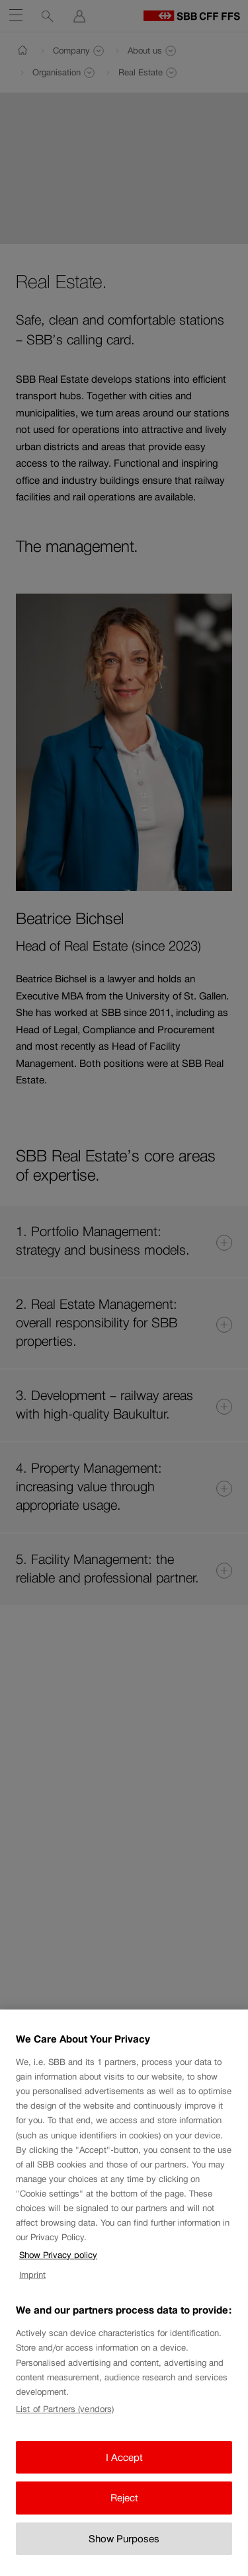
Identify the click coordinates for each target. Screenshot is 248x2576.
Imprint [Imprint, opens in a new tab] (32, 2293)
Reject (124, 2516)
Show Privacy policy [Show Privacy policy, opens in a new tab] (58, 2273)
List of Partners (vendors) (65, 2428)
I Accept (124, 2475)
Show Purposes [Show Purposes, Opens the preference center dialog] (124, 2556)
